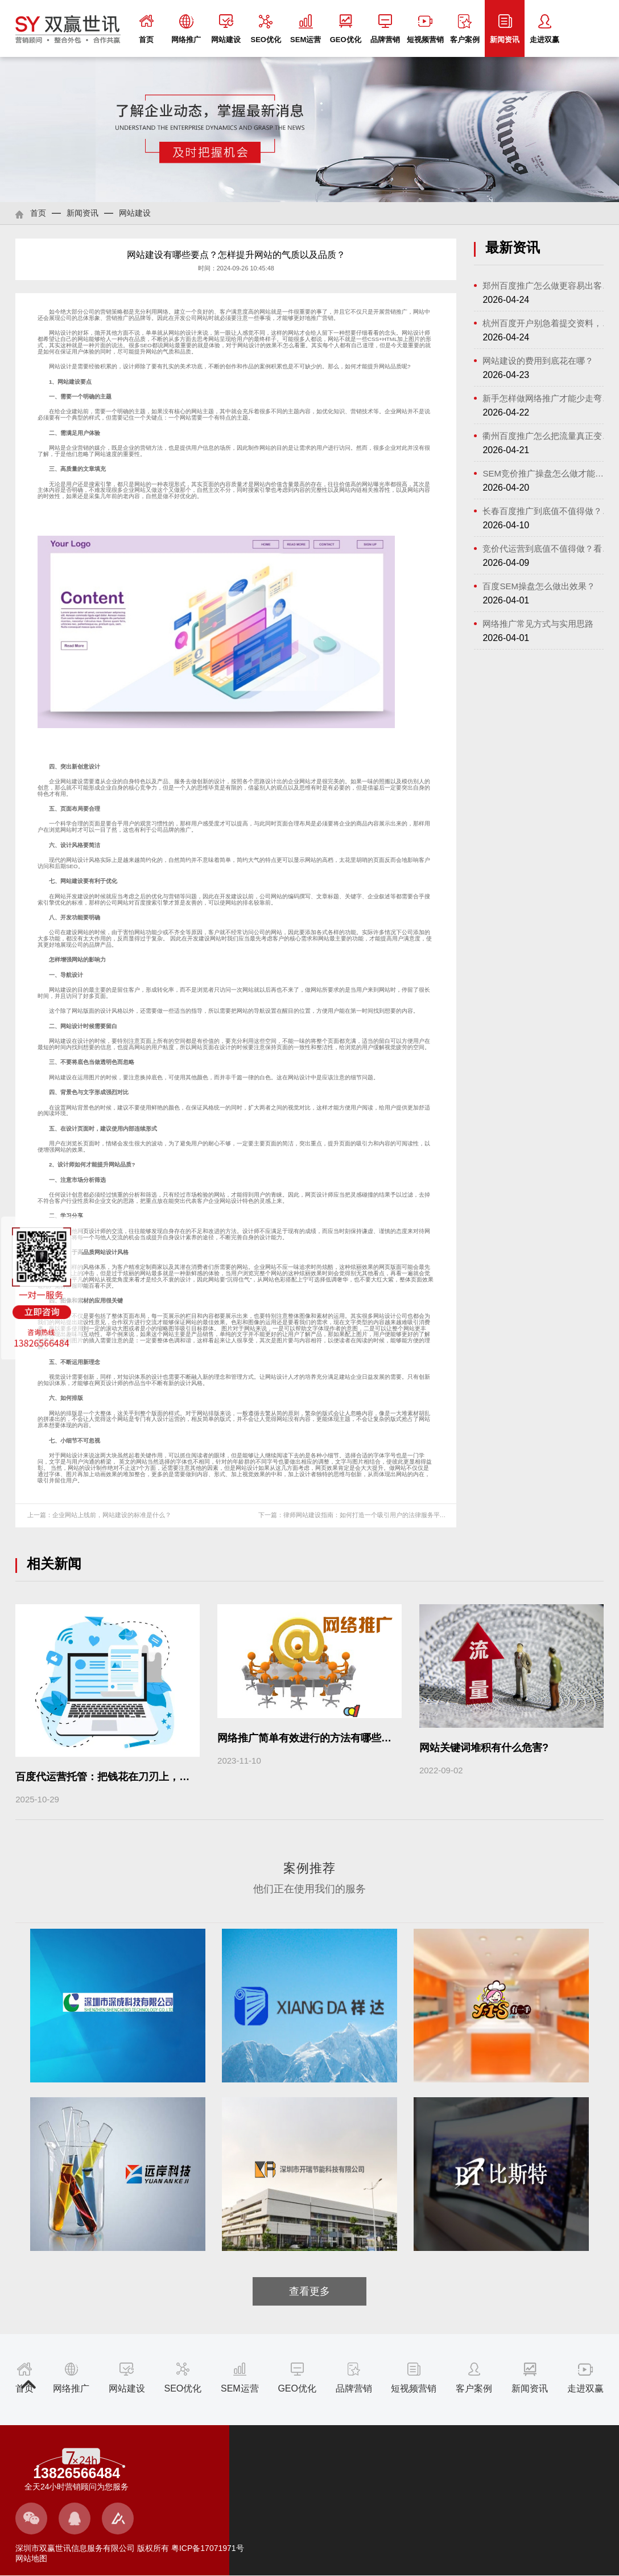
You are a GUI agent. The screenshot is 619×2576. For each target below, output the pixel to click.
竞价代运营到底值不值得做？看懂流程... (547, 548)
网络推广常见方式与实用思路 (537, 623)
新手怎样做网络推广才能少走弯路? (547, 398)
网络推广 (186, 29)
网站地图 (31, 2558)
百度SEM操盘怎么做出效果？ (538, 586)
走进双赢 (544, 29)
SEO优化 (265, 29)
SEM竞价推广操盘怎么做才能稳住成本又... (547, 473)
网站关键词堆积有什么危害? (483, 1747)
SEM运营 (305, 29)
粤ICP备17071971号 (206, 2548)
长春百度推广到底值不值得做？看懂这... (547, 511)
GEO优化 (345, 29)
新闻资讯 (504, 29)
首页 (146, 29)
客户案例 (465, 29)
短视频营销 (425, 29)
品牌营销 (385, 29)
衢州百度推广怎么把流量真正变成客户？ (547, 436)
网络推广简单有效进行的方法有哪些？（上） (319, 1738)
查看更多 (309, 2291)
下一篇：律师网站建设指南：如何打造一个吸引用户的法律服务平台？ (355, 1514)
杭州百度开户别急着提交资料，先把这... (547, 323)
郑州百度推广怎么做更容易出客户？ (547, 285)
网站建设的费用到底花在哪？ (537, 360)
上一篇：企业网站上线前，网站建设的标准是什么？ (99, 1514)
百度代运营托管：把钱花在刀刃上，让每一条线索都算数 (143, 1776)
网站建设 (226, 29)
